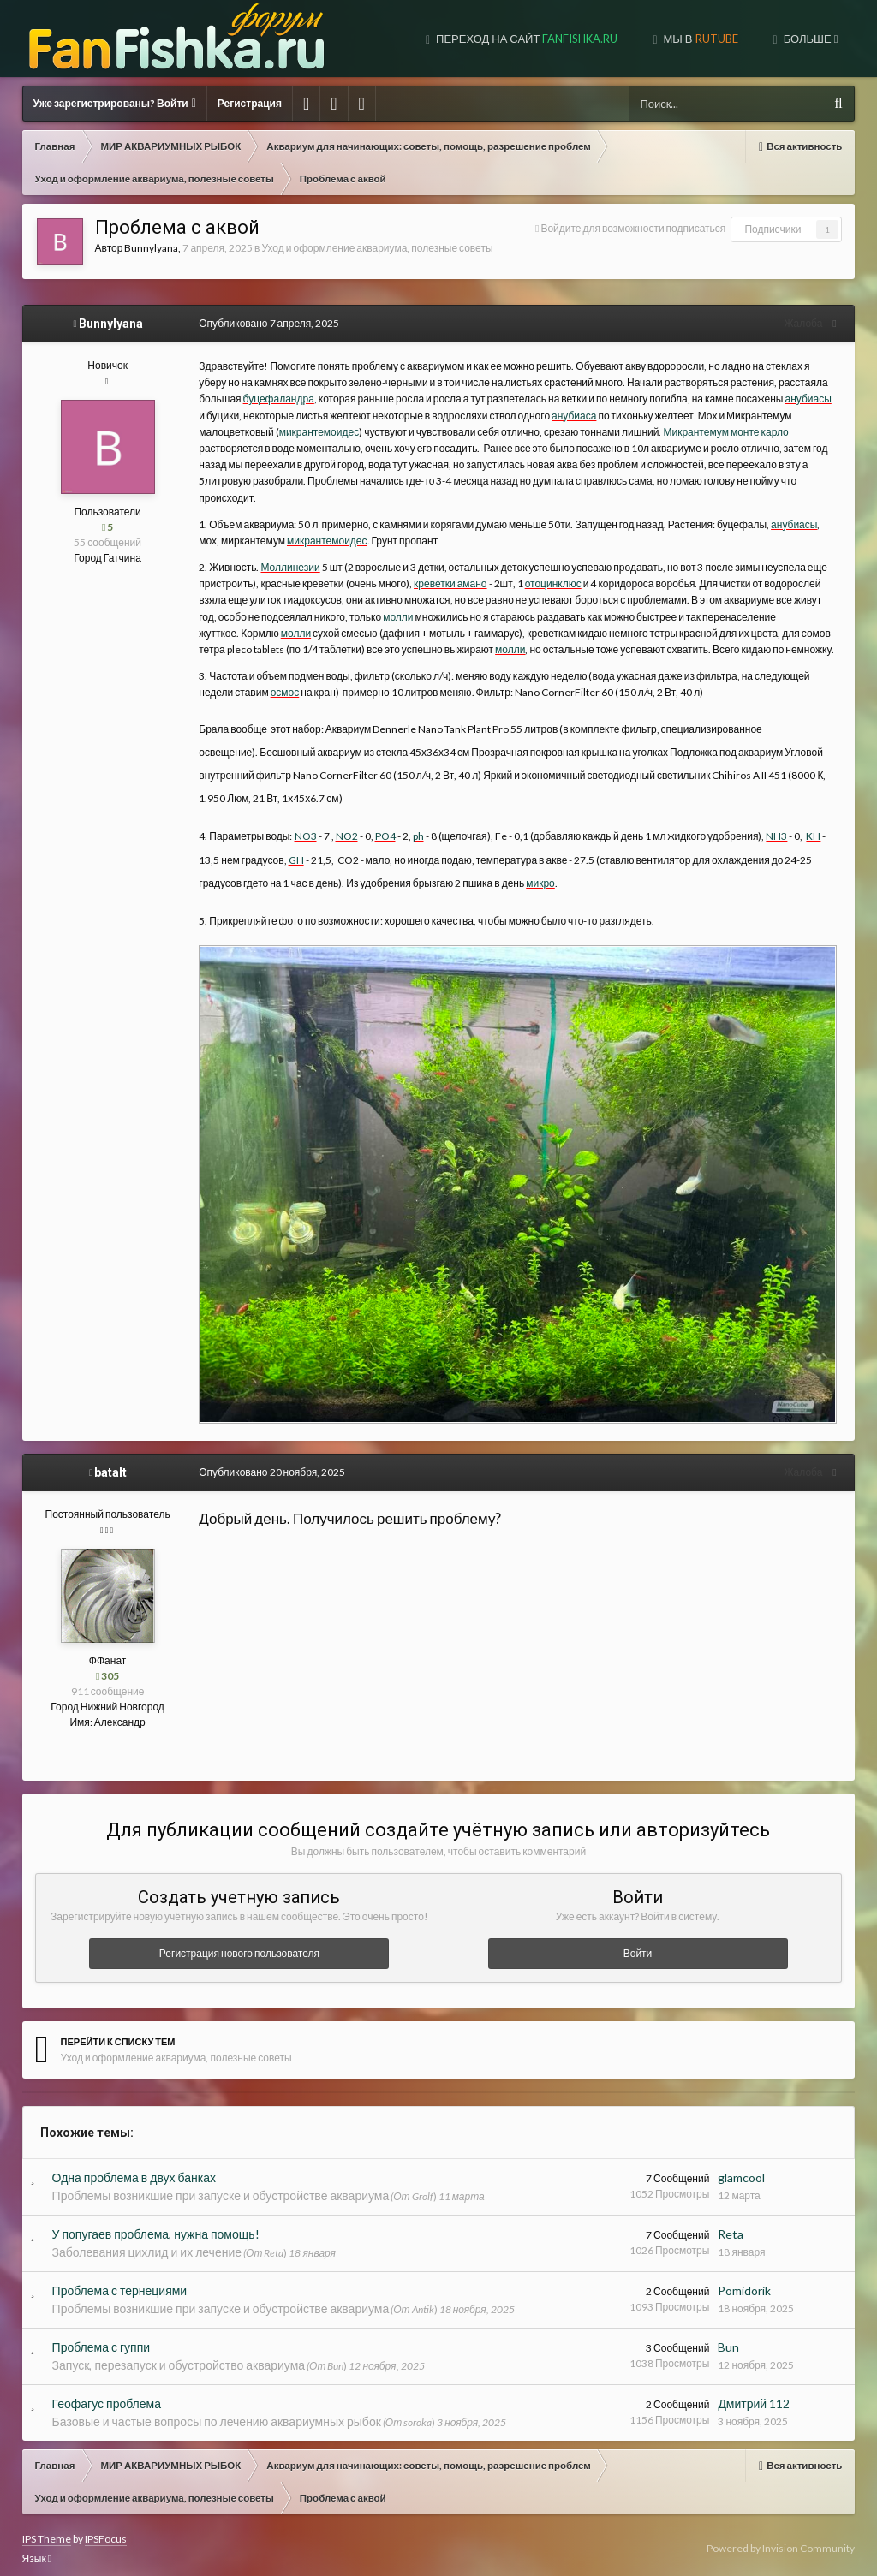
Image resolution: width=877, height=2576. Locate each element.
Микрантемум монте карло (643, 431)
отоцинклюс (547, 567)
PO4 (379, 819)
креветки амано (444, 567)
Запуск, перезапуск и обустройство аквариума (178, 2357)
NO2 (341, 819)
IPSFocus (106, 2531)
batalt (110, 1465)
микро (535, 866)
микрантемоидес (237, 431)
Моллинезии (284, 550)
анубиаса (524, 415)
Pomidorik (744, 2283)
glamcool (741, 2170)
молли (373, 599)
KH (808, 819)
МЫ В (699, 38)
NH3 (771, 819)
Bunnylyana (151, 247)
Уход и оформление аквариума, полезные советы (376, 247)
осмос (243, 675)
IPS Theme (46, 2531)
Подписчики (772, 229)
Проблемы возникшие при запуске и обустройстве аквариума (221, 2187)
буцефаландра (229, 398)
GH (290, 842)
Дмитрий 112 (754, 2396)
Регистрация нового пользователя (239, 1945)
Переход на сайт (525, 38)
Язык (36, 2550)
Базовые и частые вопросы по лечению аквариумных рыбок (216, 2413)
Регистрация (250, 103)
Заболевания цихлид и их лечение (147, 2244)
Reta (730, 2226)
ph (412, 819)
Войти (638, 1945)
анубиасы (758, 398)
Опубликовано (264, 323)
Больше (809, 38)
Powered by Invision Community (781, 2540)
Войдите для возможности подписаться (632, 228)
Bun (728, 2339)
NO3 (300, 819)
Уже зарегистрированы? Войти (114, 103)
